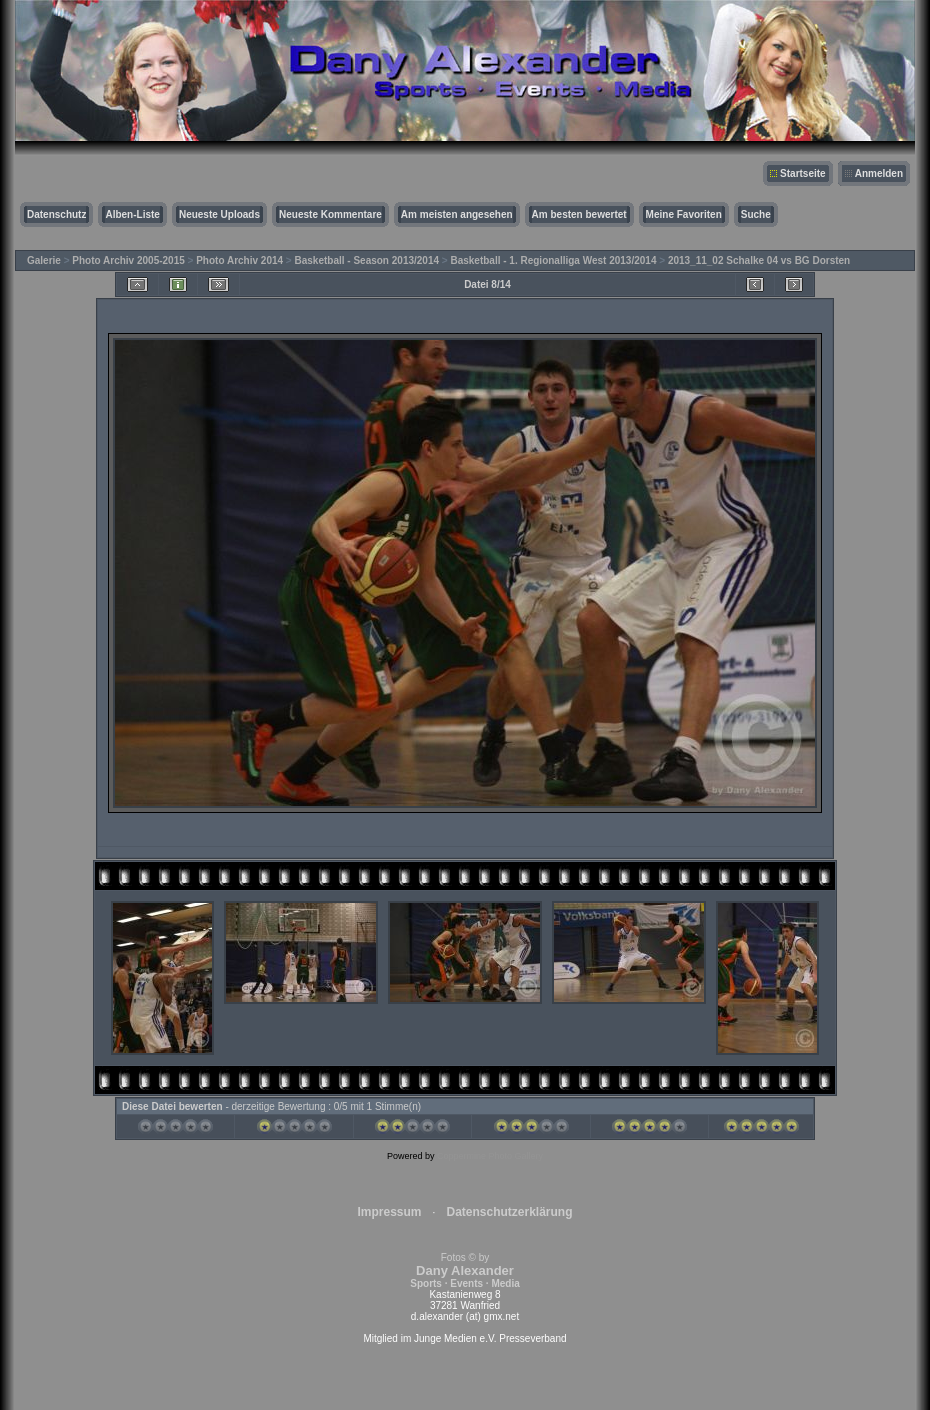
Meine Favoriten (684, 214)
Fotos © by (464, 1270)
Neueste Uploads (219, 214)
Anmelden (879, 173)
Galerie (44, 260)
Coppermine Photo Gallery (490, 1156)
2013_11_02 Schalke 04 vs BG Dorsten (759, 260)
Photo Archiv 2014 (239, 260)
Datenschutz (56, 214)
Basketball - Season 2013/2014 (367, 260)
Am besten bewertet (579, 214)
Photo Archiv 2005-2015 (128, 260)
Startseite (803, 173)
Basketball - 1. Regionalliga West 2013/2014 (553, 260)
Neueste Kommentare (330, 214)
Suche (756, 214)
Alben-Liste (132, 214)
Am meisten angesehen (457, 214)
